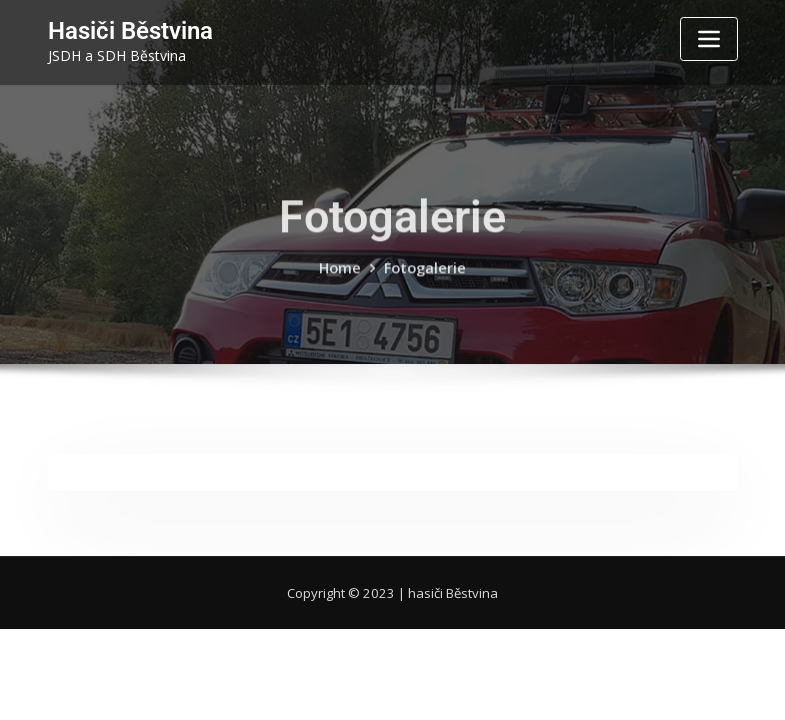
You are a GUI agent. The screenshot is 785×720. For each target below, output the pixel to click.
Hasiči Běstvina (124, 30)
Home (341, 282)
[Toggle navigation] (709, 39)
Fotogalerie (424, 282)
